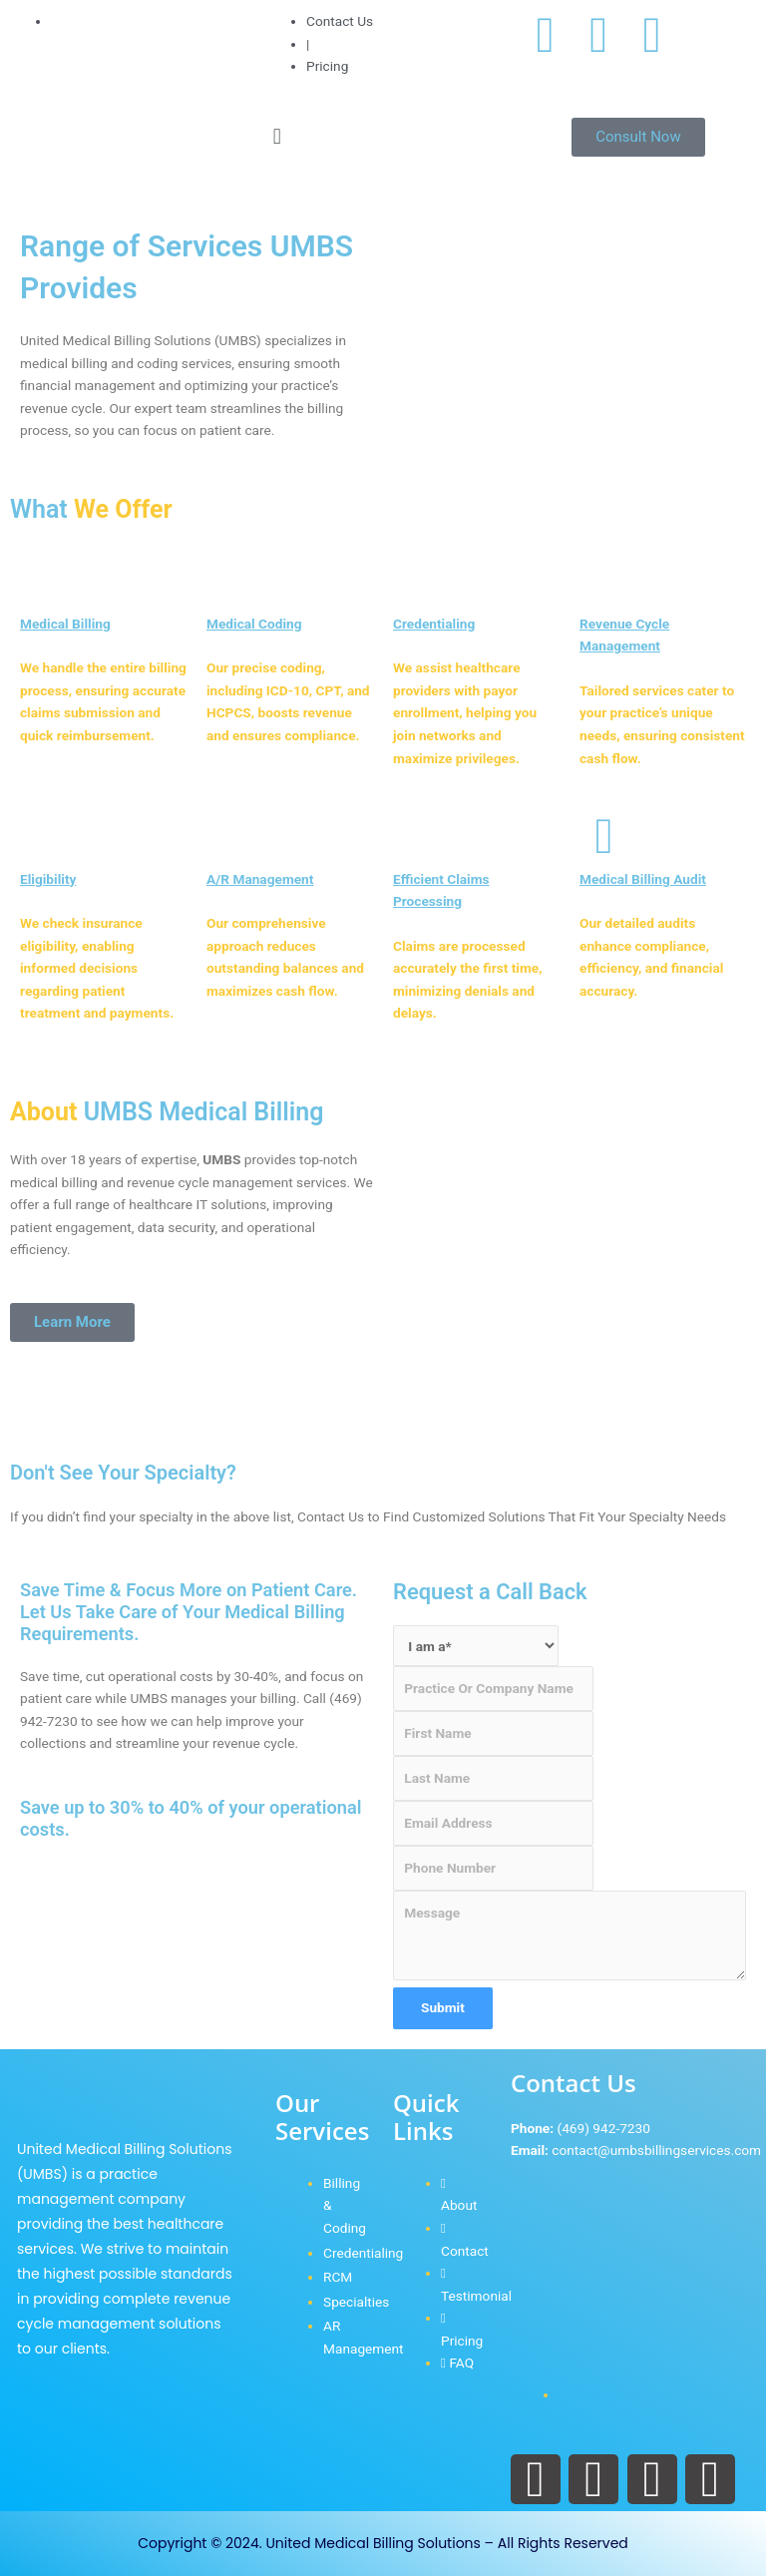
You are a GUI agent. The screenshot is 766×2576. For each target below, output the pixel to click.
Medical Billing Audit (642, 879)
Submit (443, 2007)
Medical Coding (254, 624)
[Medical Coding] (231, 581)
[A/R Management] (231, 836)
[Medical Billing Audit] (604, 836)
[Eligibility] (45, 836)
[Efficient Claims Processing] (418, 836)
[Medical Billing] (45, 581)
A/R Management (259, 879)
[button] (383, 136)
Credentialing (434, 624)
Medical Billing (65, 624)
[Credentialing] (418, 581)
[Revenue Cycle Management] (604, 581)
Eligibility (48, 879)
